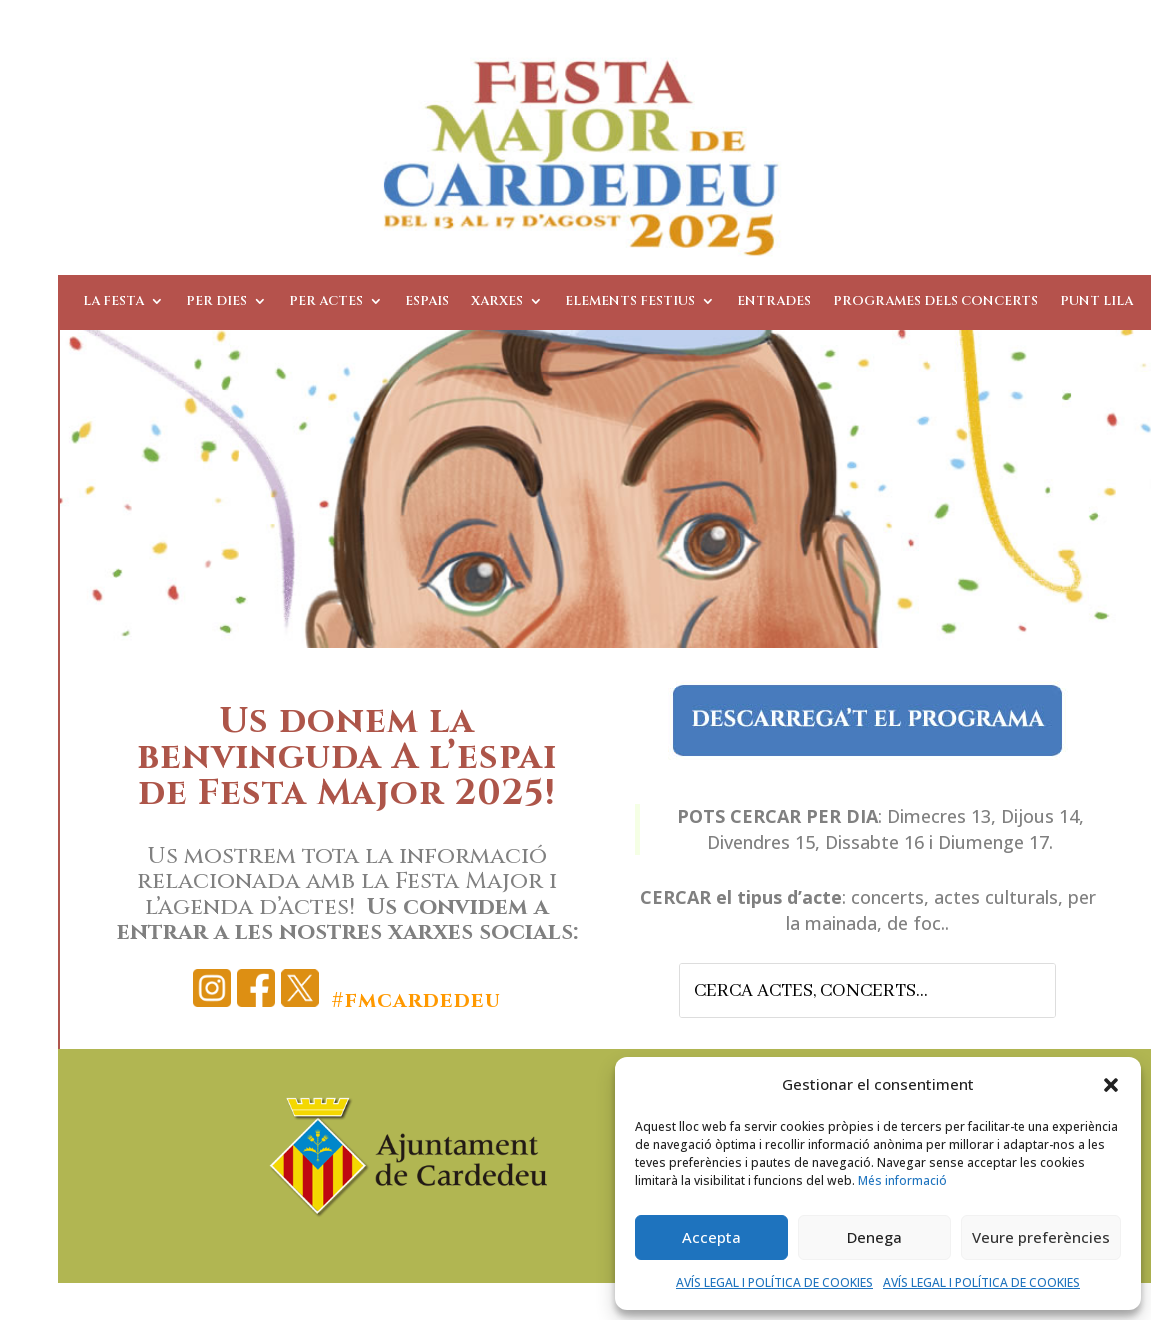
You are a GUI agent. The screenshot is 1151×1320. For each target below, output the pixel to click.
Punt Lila (1096, 302)
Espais (427, 302)
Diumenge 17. (995, 842)
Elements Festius (630, 302)
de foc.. (918, 923)
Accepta (711, 1237)
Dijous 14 (1040, 816)
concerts (887, 897)
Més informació (902, 1180)
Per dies (216, 302)
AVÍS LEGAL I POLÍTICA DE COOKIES (774, 1282)
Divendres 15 (761, 842)
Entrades (774, 302)
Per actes (326, 302)
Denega (874, 1237)
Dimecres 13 (939, 816)
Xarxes (497, 302)
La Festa (113, 302)
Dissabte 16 (874, 842)
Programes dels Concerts (935, 302)
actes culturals (996, 897)
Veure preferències (1041, 1237)
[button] (1111, 1085)
